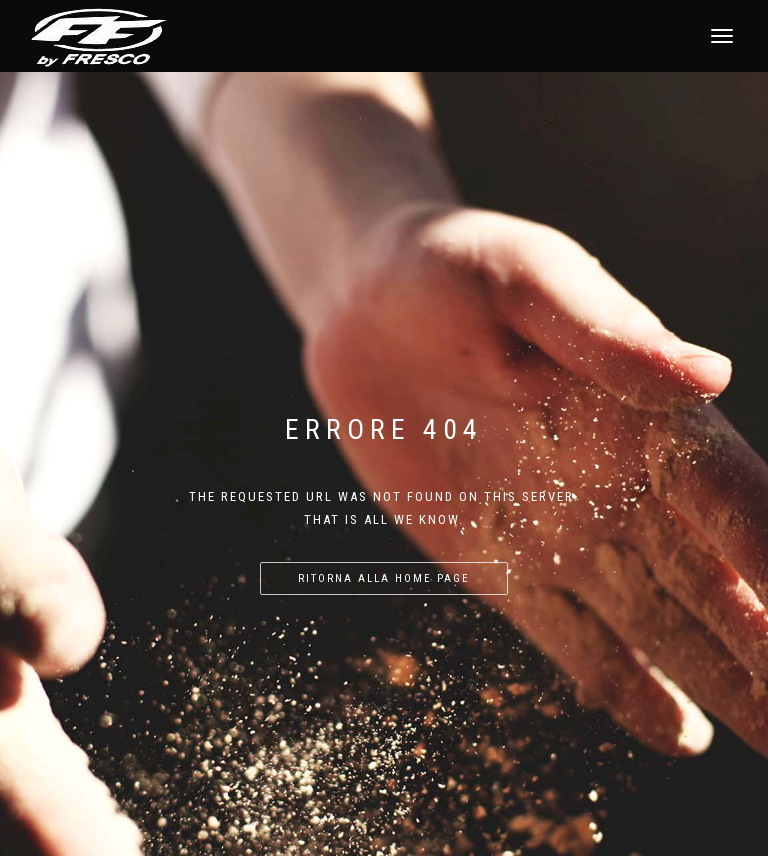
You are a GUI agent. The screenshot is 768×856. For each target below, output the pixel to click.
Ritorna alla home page (384, 578)
